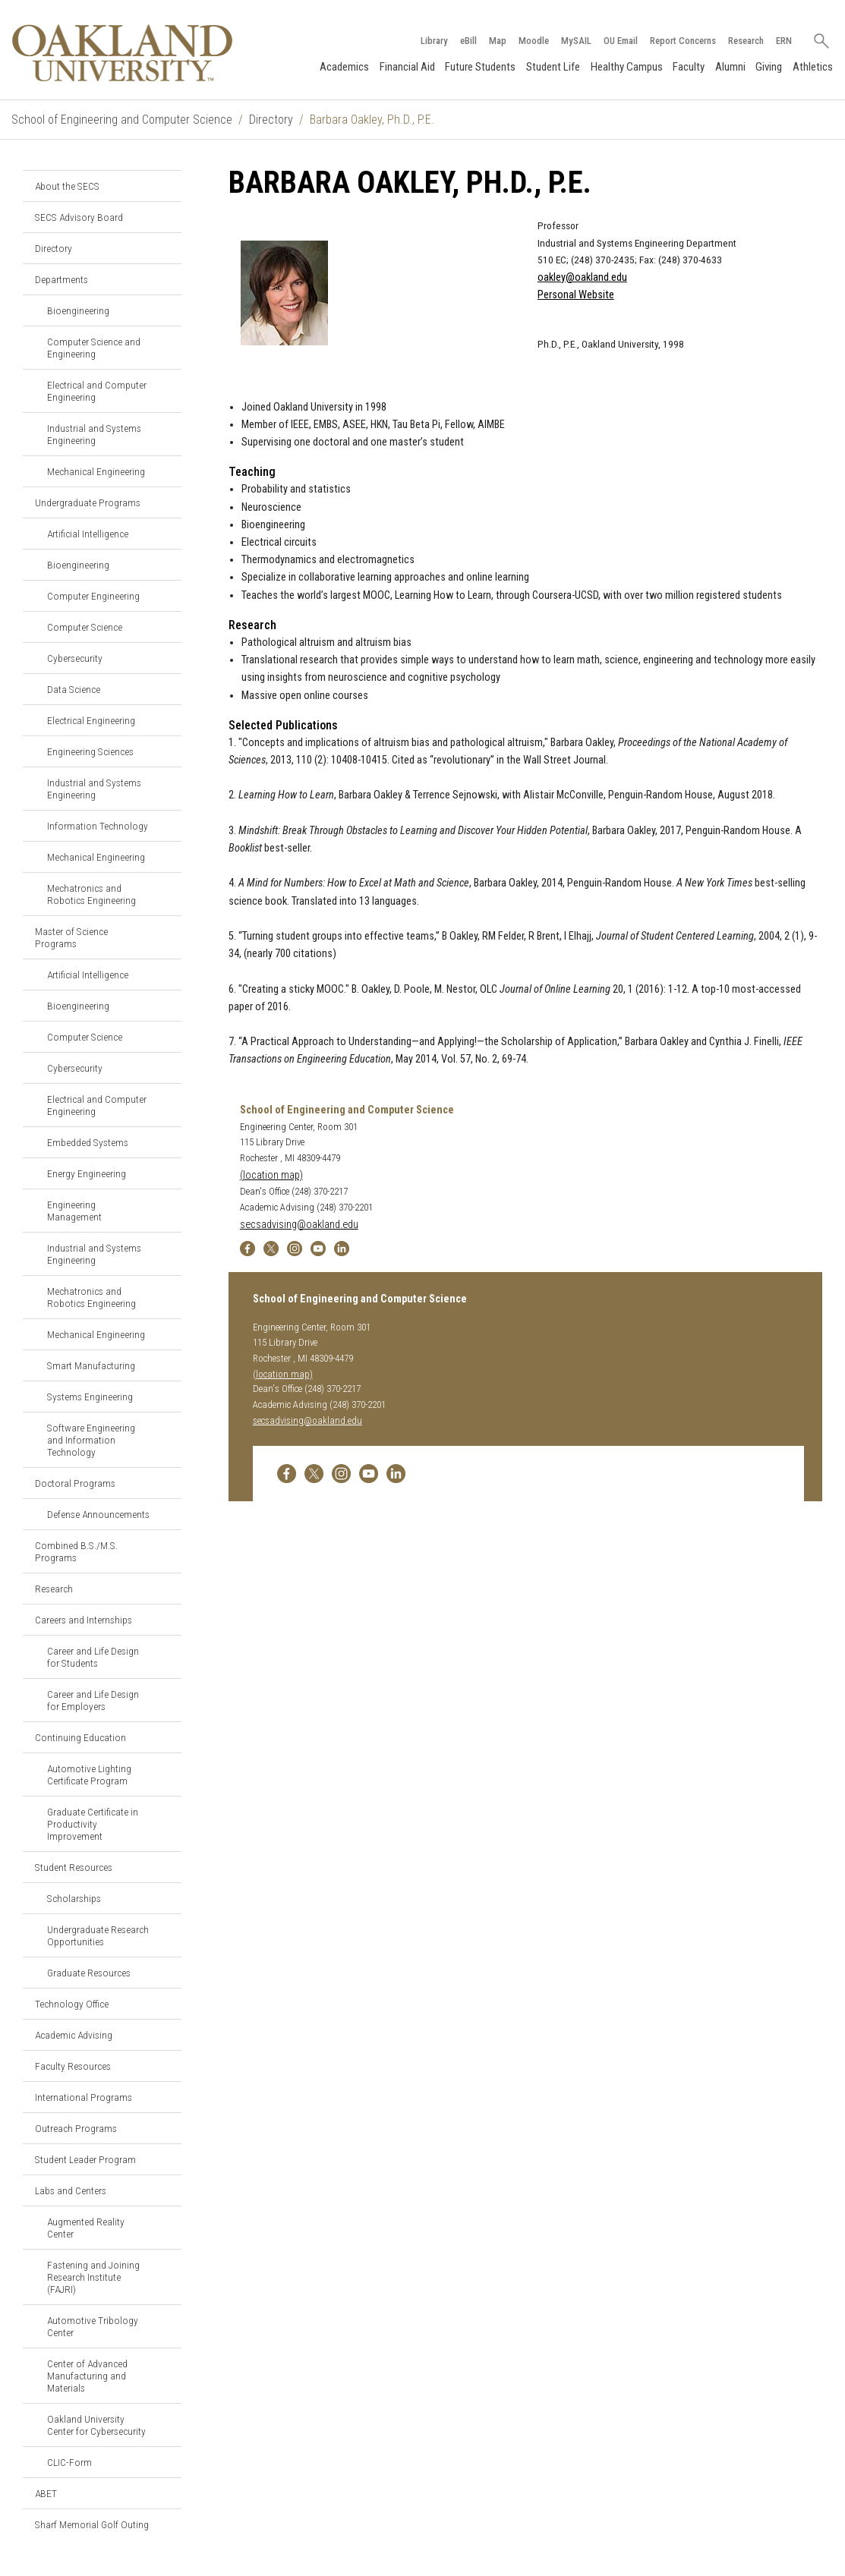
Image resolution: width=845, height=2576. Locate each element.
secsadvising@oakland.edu (299, 1224)
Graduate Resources (89, 1973)
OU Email (621, 40)
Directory (271, 119)
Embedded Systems (87, 1142)
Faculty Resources (73, 2066)
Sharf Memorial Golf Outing (92, 2524)
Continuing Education (80, 1737)
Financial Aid (407, 67)
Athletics (813, 67)
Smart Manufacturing (91, 1365)
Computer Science (84, 627)
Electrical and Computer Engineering (97, 391)
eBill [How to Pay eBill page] (468, 40)
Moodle (534, 40)
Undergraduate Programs (87, 502)
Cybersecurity (74, 658)
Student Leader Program (85, 2159)
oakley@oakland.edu (582, 277)
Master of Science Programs (71, 937)
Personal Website (576, 294)
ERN (784, 40)
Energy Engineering (86, 1173)
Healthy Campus (627, 67)
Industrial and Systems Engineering (94, 434)
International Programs (83, 2097)
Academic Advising (73, 2035)
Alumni (730, 67)
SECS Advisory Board (79, 217)
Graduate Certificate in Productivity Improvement (92, 1824)
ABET (46, 2493)
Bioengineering (78, 310)
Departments (61, 279)
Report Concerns (683, 40)
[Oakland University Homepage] (122, 52)
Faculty (689, 67)
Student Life (553, 67)
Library (434, 40)
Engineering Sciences (90, 751)
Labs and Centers (70, 2190)
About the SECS (67, 186)
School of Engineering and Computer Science (121, 119)
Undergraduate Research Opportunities (98, 1935)
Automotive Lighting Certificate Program (89, 1774)
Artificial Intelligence (87, 533)
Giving (768, 67)
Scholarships (74, 1898)
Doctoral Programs (75, 1483)
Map (497, 40)
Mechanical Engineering (96, 471)
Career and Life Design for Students (93, 1657)
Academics (344, 67)
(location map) (271, 1175)
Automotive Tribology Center (92, 2326)
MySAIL (576, 40)
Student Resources (73, 1867)
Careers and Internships (83, 1620)
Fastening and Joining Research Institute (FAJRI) (93, 2277)
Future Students (480, 67)
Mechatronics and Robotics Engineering (91, 894)
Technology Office (72, 2004)
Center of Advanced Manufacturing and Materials (87, 2375)
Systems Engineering (90, 1396)
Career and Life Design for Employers (93, 1700)
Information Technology (97, 826)
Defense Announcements (98, 1514)
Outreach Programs (76, 2128)
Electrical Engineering (91, 720)
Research (746, 40)
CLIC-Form (69, 2462)
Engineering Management (74, 1210)
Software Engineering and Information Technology (91, 1440)
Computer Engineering (93, 596)
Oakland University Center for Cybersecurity (96, 2425)
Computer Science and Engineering (93, 347)
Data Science (73, 689)
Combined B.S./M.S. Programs (76, 1551)
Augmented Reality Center (86, 2227)
